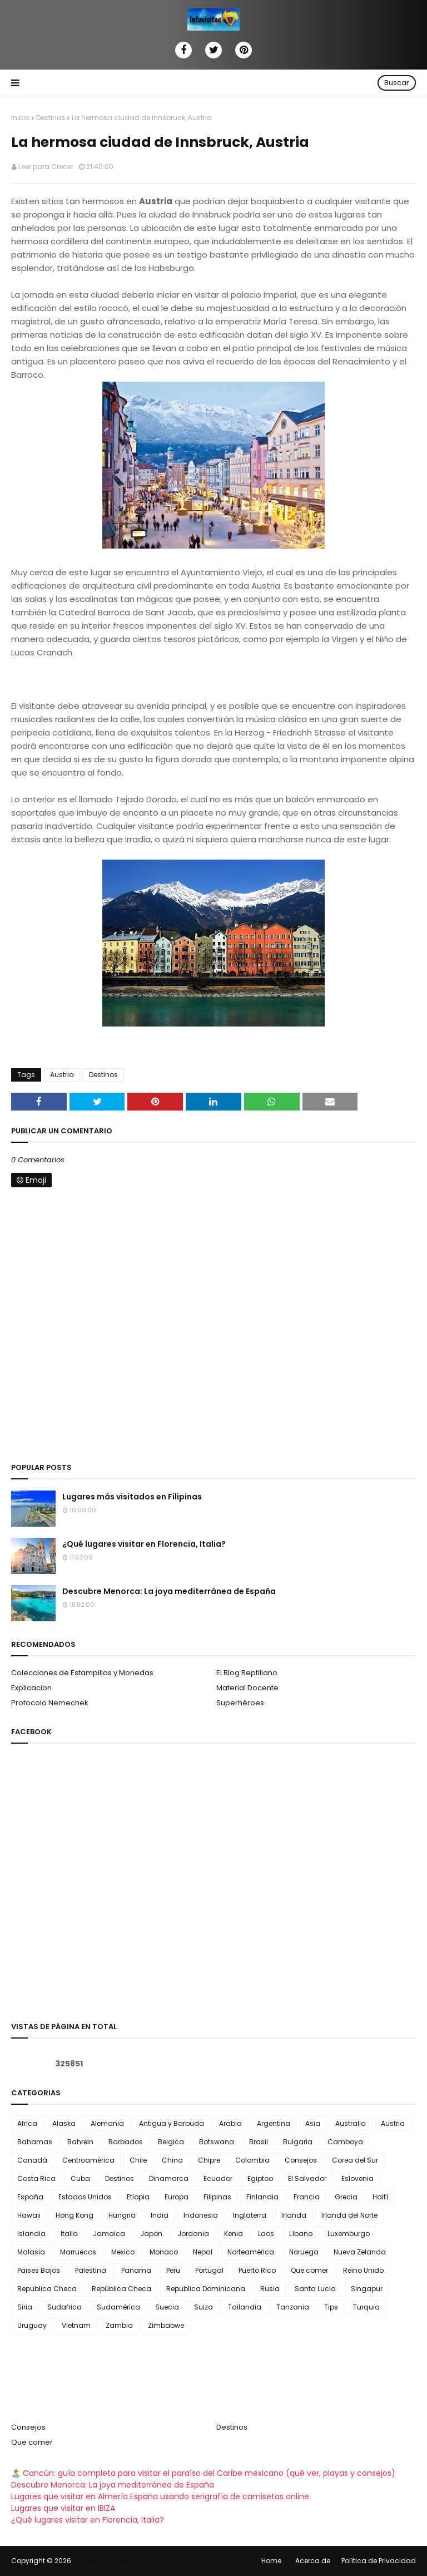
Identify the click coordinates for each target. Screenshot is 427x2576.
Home (271, 2560)
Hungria (122, 2215)
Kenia (233, 2233)
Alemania (107, 2123)
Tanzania (292, 2307)
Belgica (171, 2141)
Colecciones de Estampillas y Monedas (82, 1672)
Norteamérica (250, 2252)
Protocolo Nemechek (49, 1702)
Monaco (164, 2252)
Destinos (50, 117)
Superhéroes (240, 1702)
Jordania (193, 2233)
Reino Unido (363, 2270)
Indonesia (200, 2215)
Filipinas (217, 2197)
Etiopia (138, 2197)
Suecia (167, 2307)
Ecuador (217, 2178)
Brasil (258, 2141)
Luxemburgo (348, 2233)
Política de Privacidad (378, 2560)
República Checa (121, 2288)
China (172, 2160)
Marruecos (78, 2252)
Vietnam (76, 2325)
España (30, 2197)
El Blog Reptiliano (246, 1672)
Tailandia (244, 2307)
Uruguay (32, 2325)
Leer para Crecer (45, 166)
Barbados (125, 2141)
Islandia (31, 2233)
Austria (62, 1074)
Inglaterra (249, 2215)
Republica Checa (47, 2288)
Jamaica (109, 2233)
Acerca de (312, 2560)
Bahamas (34, 2141)
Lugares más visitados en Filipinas (132, 1496)
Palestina (90, 2270)
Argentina (273, 2123)
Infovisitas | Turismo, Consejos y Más (135, 2560)
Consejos (301, 2160)
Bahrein (80, 2141)
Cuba (80, 2178)
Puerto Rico (257, 2270)
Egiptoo (260, 2178)
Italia (69, 2233)
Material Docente (247, 1687)
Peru (173, 2270)
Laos (266, 2233)
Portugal (209, 2270)
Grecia (346, 2197)
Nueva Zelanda (360, 2252)
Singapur (367, 2288)
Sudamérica (118, 2307)
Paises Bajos (38, 2270)
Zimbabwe (166, 2325)
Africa (27, 2123)
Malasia (31, 2252)
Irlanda (293, 2215)
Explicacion (31, 1687)
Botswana (216, 2141)
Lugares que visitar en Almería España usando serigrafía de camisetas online (160, 2496)
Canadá (32, 2160)
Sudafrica (64, 2307)
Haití (380, 2197)
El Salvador (307, 2178)
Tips (331, 2307)
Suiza (203, 2307)
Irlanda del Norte (349, 2215)
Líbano (300, 2233)
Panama (136, 2270)
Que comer (309, 2270)
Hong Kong (74, 2215)
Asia (312, 2123)
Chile (138, 2160)
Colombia (252, 2160)
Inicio (20, 117)
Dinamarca (168, 2178)
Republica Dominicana (205, 2288)
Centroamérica (88, 2160)
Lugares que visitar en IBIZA (63, 2508)
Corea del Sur (355, 2160)
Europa (176, 2197)
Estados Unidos (85, 2197)
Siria (24, 2307)
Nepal (202, 2252)
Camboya (345, 2141)
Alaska (64, 2123)
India (159, 2215)
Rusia (270, 2288)
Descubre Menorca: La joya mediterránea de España (169, 1591)
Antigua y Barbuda (171, 2123)
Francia (307, 2197)
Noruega (304, 2252)
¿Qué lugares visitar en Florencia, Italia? (144, 1543)
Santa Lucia (315, 2288)
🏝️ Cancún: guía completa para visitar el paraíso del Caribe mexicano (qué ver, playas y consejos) (203, 2473)
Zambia (119, 2325)
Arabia (230, 2123)
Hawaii (29, 2215)
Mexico (123, 2252)
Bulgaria (297, 2141)
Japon (151, 2233)
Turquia (366, 2307)
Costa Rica (36, 2178)
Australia (350, 2123)
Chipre (209, 2160)
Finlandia (262, 2197)
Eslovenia (357, 2178)
